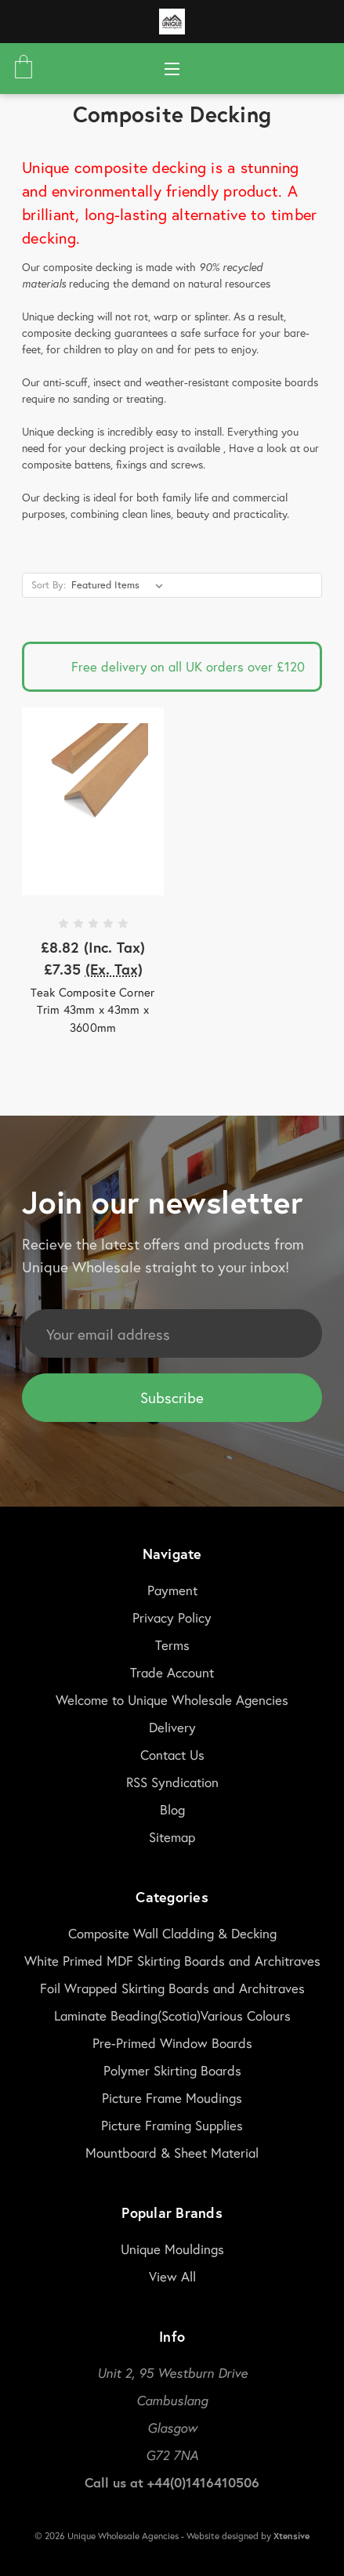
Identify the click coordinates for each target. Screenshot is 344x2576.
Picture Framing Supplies (172, 2125)
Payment (172, 1590)
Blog (172, 1809)
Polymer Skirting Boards (172, 2070)
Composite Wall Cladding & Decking (172, 1933)
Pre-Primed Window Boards (172, 2043)
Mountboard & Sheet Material (172, 2153)
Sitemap (172, 1837)
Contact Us (172, 1755)
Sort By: (48, 585)
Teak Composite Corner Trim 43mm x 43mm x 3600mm (92, 1009)
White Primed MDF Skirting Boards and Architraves (172, 1961)
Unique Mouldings (172, 2249)
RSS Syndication (172, 1782)
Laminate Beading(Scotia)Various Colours (172, 2015)
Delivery (172, 1727)
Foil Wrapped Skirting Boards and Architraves (172, 1988)
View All (172, 2276)
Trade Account (172, 1672)
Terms (172, 1645)
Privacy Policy (172, 1617)
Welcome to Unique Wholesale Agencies (172, 1700)
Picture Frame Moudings (172, 2098)
